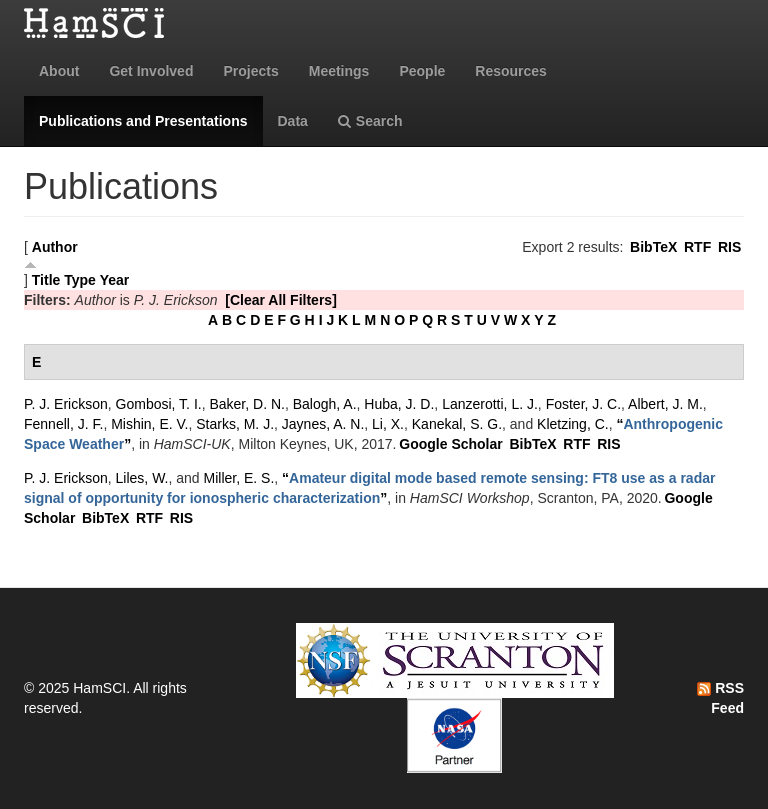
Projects (250, 71)
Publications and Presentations (143, 121)
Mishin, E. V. (149, 424)
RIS (729, 247)
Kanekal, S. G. (457, 424)
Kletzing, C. (573, 424)
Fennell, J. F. (63, 424)
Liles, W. (142, 478)
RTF (697, 247)
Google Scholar (450, 444)
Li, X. (388, 424)
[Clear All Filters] (281, 300)
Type (80, 280)
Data (293, 121)
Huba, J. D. (399, 404)
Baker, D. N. (246, 404)
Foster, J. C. (583, 404)
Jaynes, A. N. (323, 424)
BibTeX (653, 247)
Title (46, 280)
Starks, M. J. (235, 424)
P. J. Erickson (66, 404)
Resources (511, 71)
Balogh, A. (325, 404)
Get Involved (151, 71)
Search (370, 121)
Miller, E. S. (239, 478)
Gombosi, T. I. (159, 404)
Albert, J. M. (665, 404)
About (59, 71)
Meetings (339, 71)
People (422, 71)
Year (115, 280)
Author (55, 247)
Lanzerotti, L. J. (490, 404)
